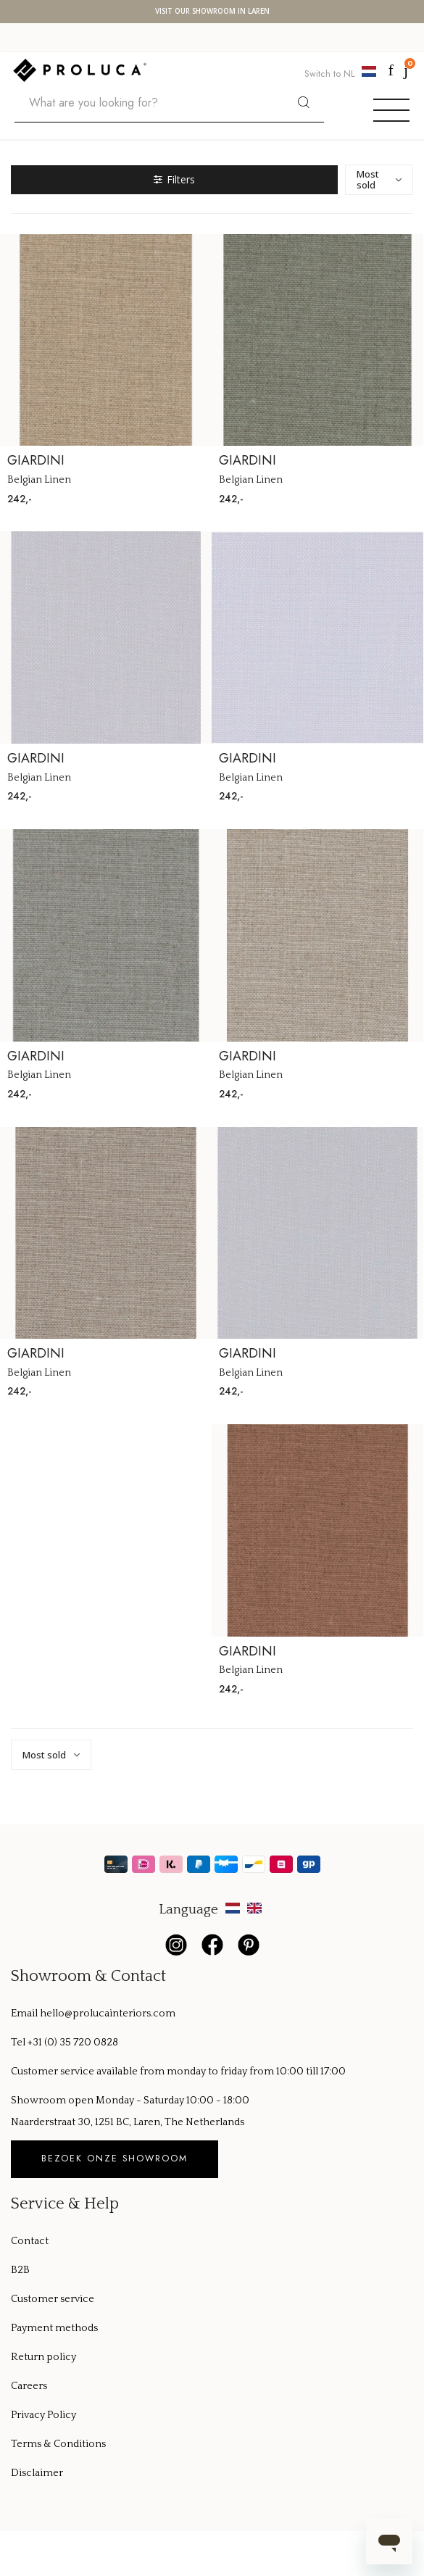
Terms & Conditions (58, 2444)
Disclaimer (37, 2473)
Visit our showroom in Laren (212, 11)
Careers (29, 2386)
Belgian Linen (39, 480)
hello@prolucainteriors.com (107, 2013)
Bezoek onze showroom (114, 2158)
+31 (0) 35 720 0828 (73, 2042)
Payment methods (54, 2328)
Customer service (52, 2299)
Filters (174, 179)
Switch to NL (342, 73)
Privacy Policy (43, 2415)
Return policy (43, 2357)
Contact (30, 2241)
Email (25, 2013)
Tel (19, 2042)
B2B (20, 2270)
